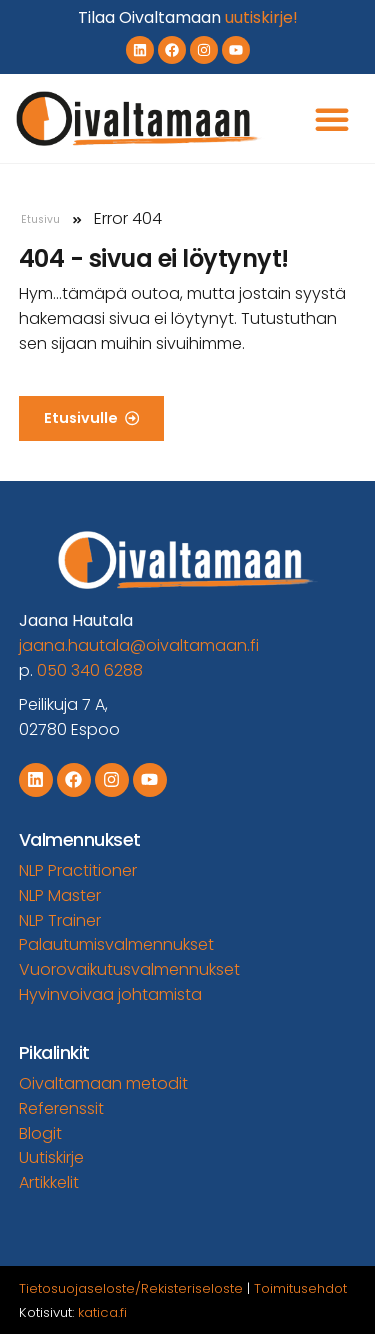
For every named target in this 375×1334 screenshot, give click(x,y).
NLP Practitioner (78, 870)
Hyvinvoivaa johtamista (110, 994)
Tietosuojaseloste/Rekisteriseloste (131, 1288)
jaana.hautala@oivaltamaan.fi (139, 645)
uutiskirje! (261, 17)
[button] (332, 119)
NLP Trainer (60, 920)
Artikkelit (49, 1182)
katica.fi (102, 1312)
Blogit (40, 1133)
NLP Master (60, 895)
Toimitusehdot (300, 1288)
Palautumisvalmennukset (116, 944)
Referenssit (61, 1108)
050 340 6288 (90, 670)
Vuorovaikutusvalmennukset (129, 969)
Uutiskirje (51, 1157)
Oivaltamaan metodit (103, 1083)
